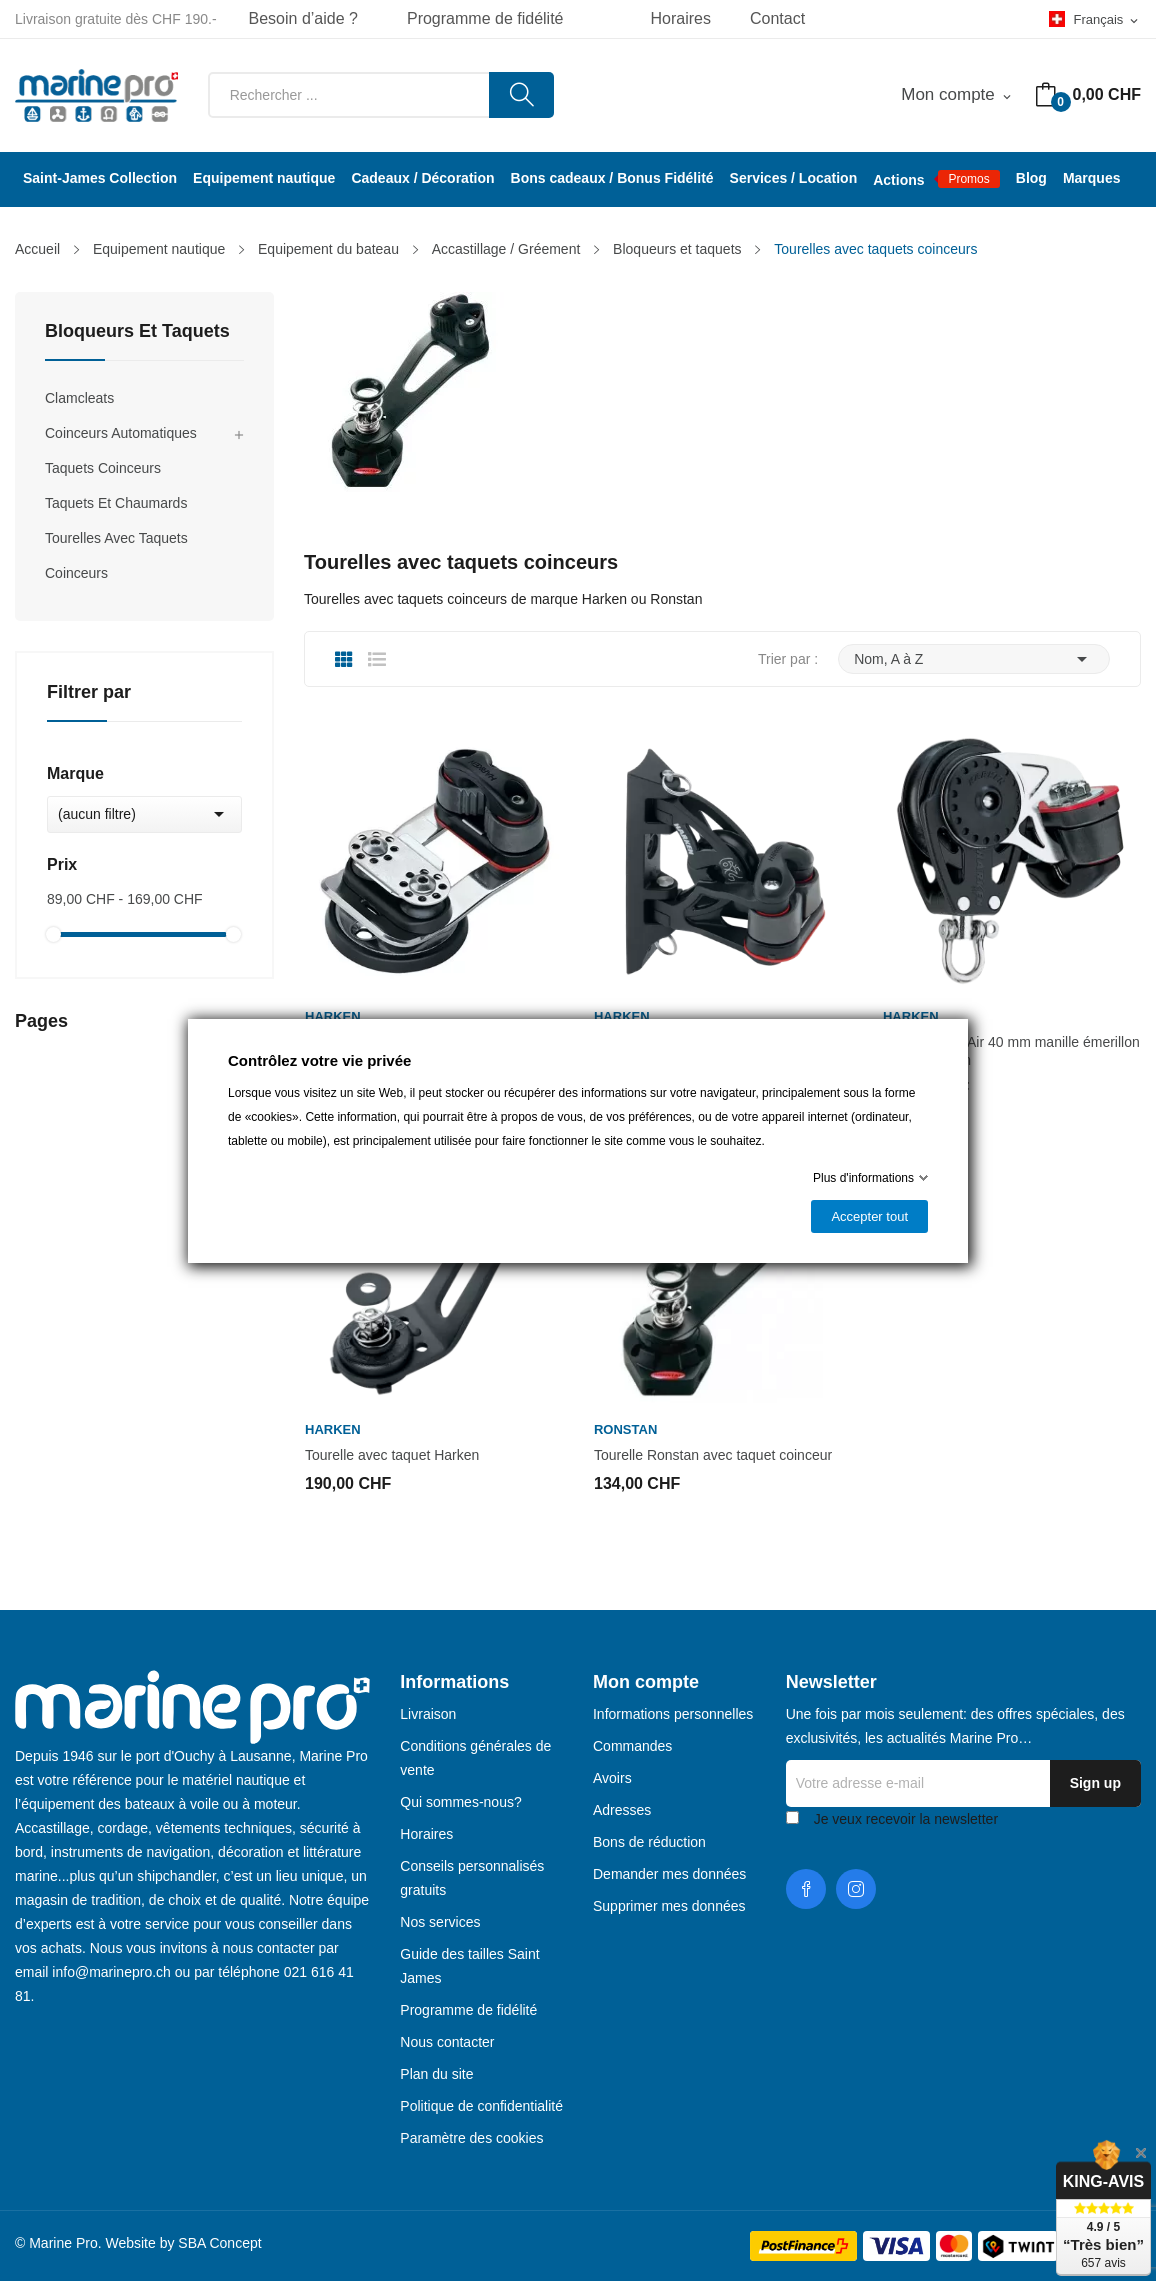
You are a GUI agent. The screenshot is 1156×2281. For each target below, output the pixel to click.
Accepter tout (869, 1216)
